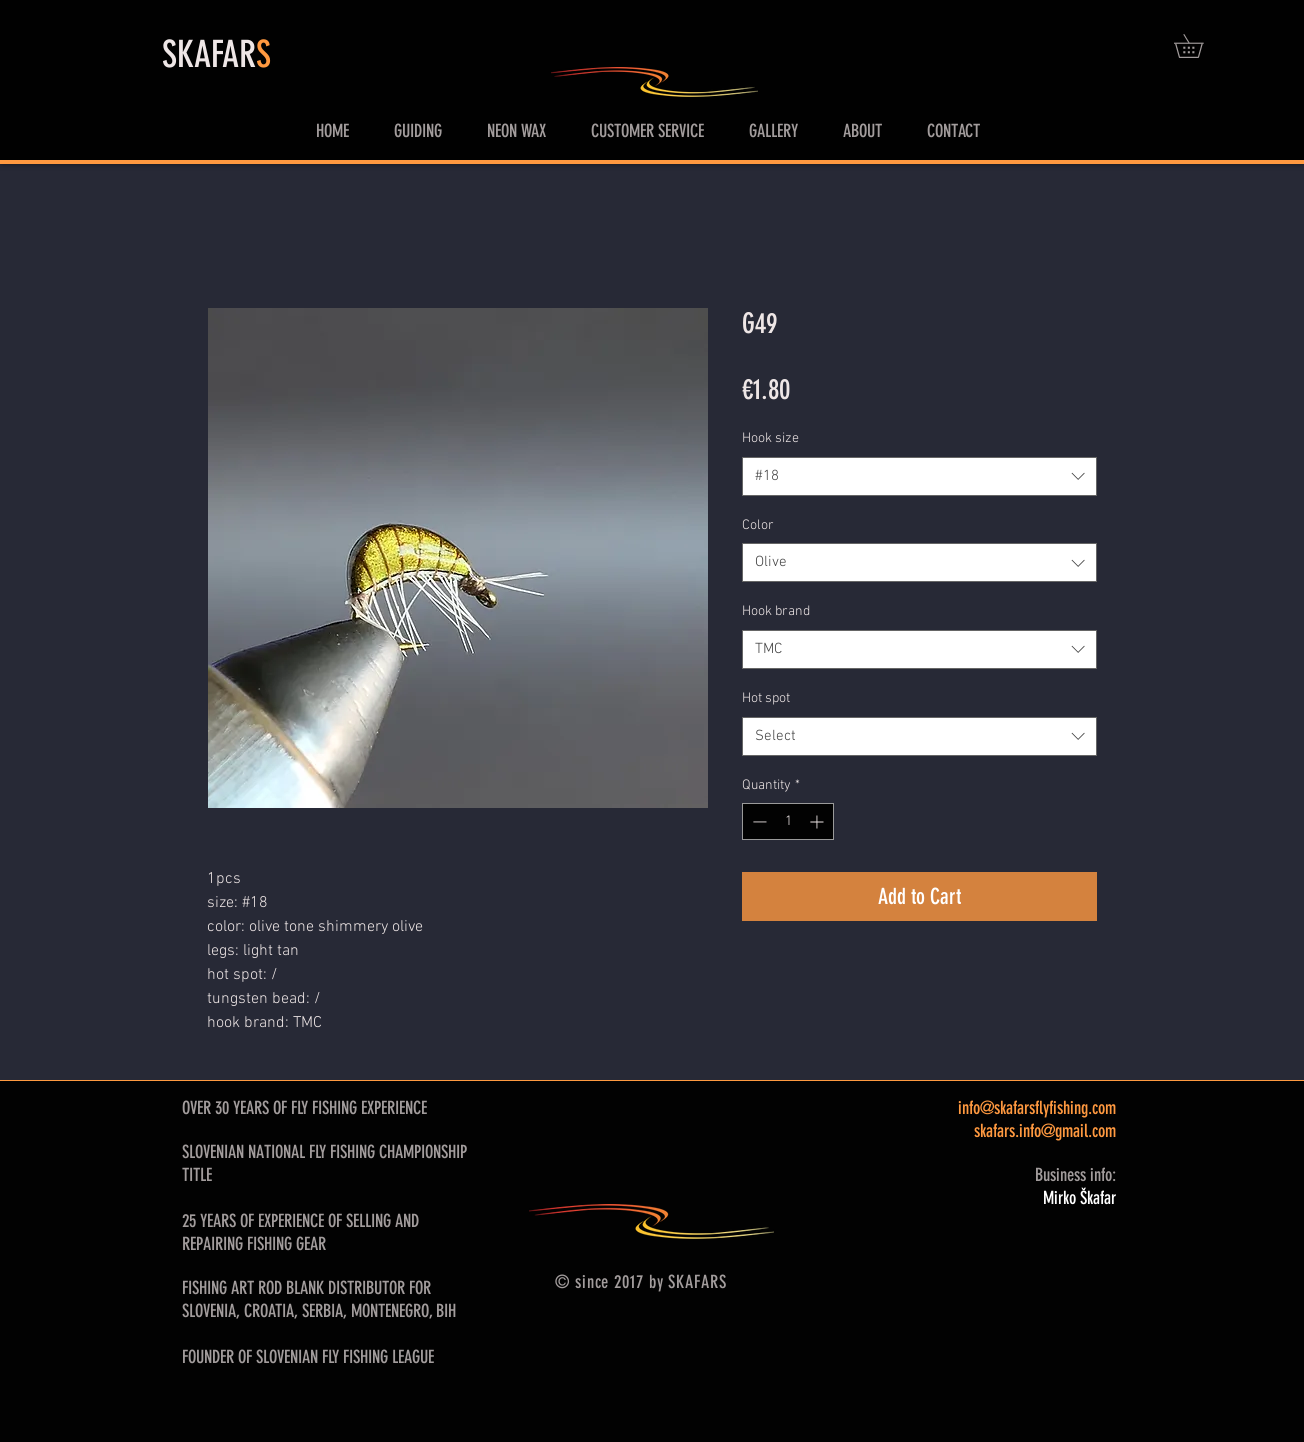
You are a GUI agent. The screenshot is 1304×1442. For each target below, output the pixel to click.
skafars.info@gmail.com (1045, 1131)
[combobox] (919, 476)
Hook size (770, 438)
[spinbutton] (788, 821)
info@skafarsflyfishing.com (1037, 1108)
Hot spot (766, 698)
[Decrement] (757, 821)
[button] (1200, 46)
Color (758, 525)
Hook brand (776, 611)
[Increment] (818, 821)
